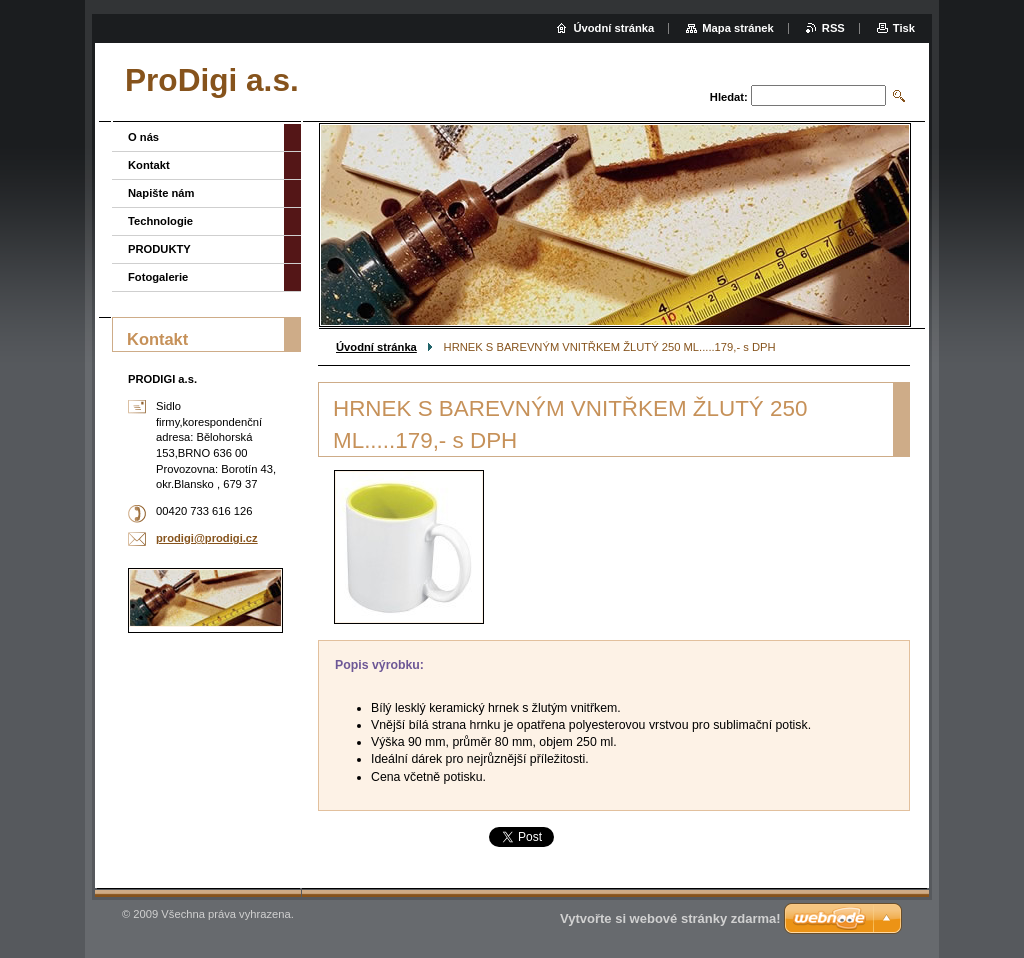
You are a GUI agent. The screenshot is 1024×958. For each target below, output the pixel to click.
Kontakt (149, 165)
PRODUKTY (159, 249)
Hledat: (729, 97)
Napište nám (161, 193)
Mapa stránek (738, 28)
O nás (143, 137)
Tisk (904, 28)
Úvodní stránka (376, 347)
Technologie (160, 221)
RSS (833, 28)
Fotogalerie (158, 277)
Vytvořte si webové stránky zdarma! (670, 918)
